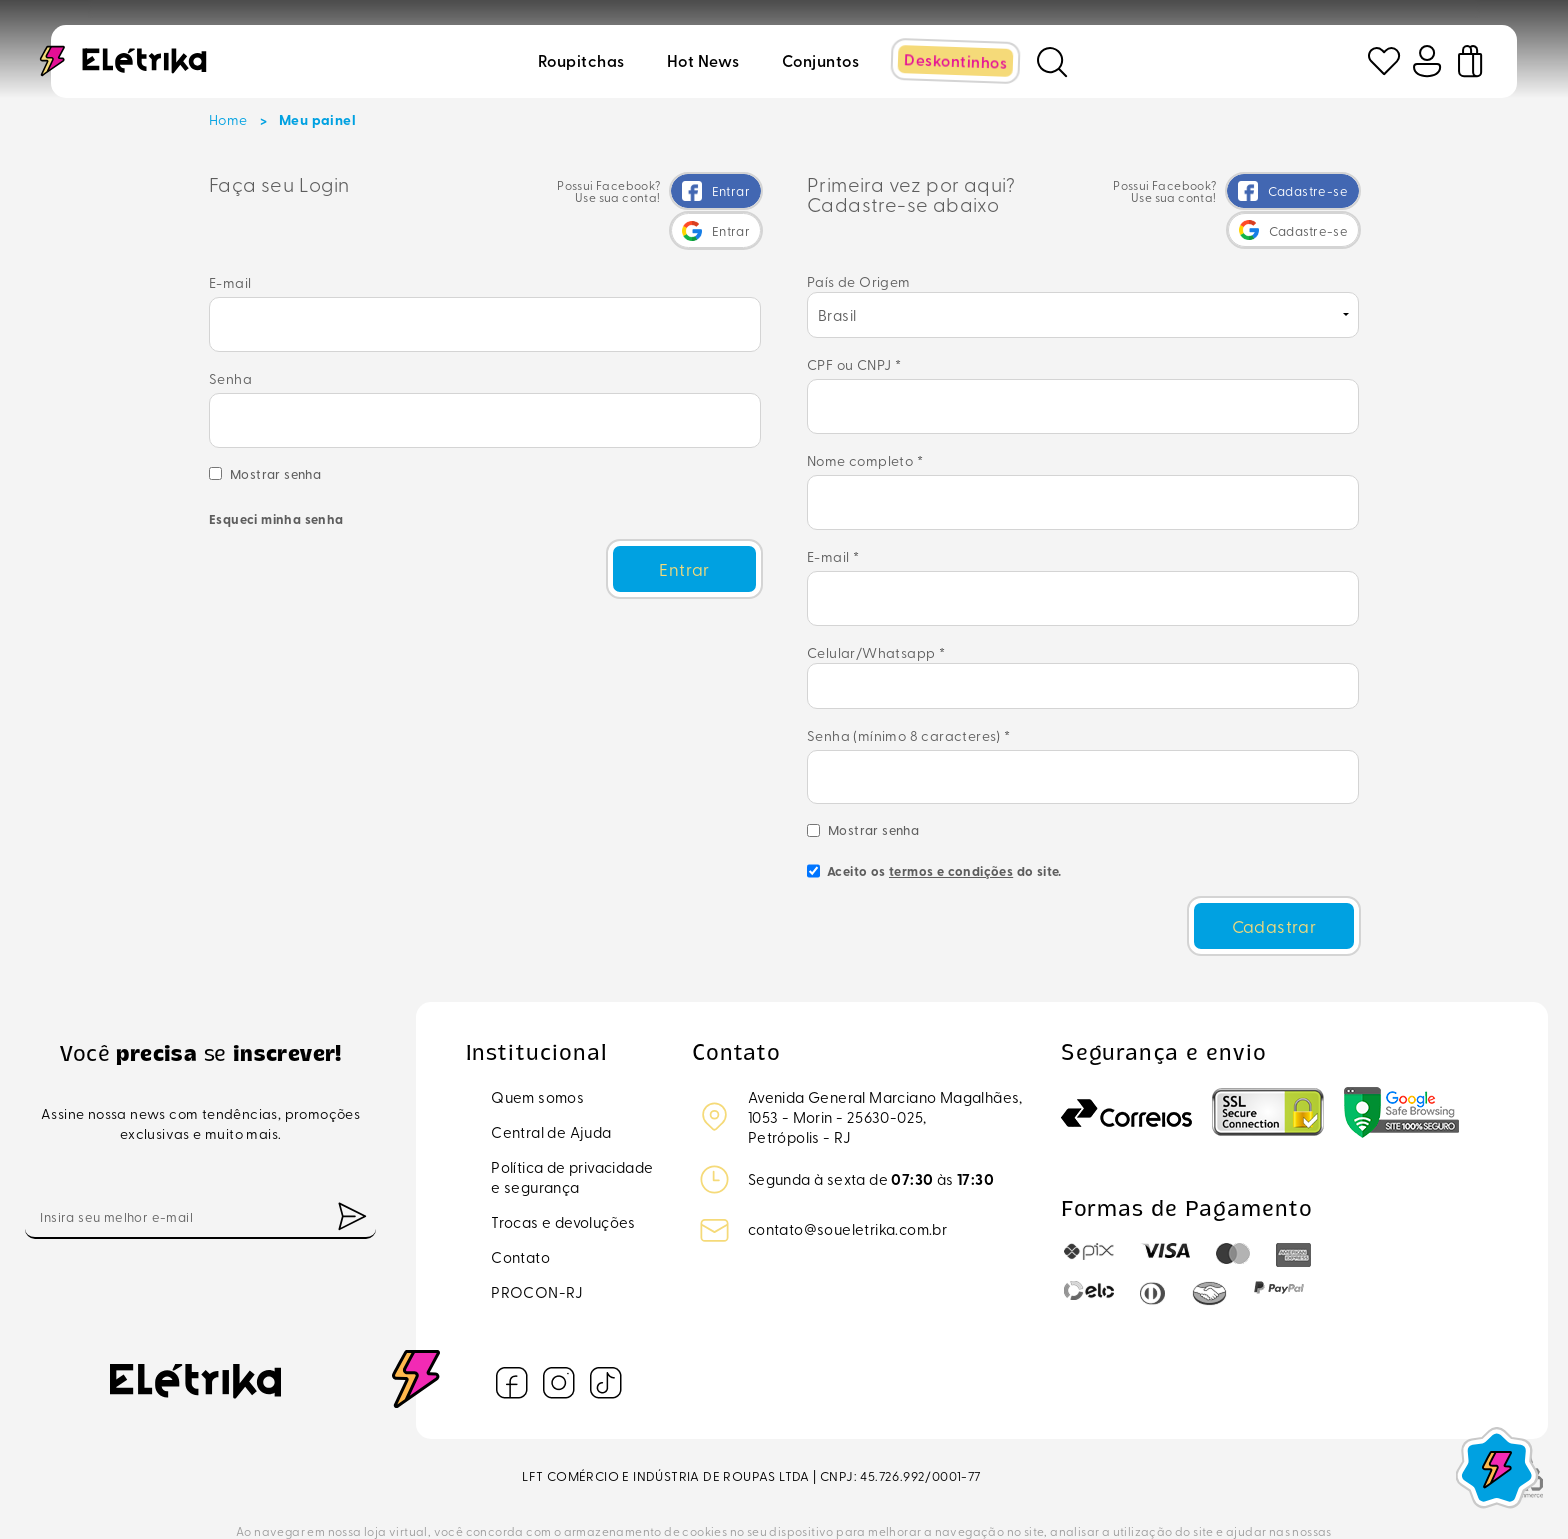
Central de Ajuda (551, 1070)
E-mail (485, 303)
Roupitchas (583, 58)
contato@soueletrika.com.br (847, 1167)
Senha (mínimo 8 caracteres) (909, 693)
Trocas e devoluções (563, 1160)
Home (228, 119)
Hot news (705, 58)
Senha (230, 362)
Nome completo (865, 444)
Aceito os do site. (934, 824)
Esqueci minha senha (276, 490)
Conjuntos (823, 58)
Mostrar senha (275, 444)
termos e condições (951, 817)
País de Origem (859, 278)
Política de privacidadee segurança (572, 1115)
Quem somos (537, 1035)
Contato (520, 1195)
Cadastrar (1274, 866)
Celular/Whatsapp (876, 610)
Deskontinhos (958, 58)
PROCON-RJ (537, 1230)
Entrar (683, 534)
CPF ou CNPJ (854, 361)
